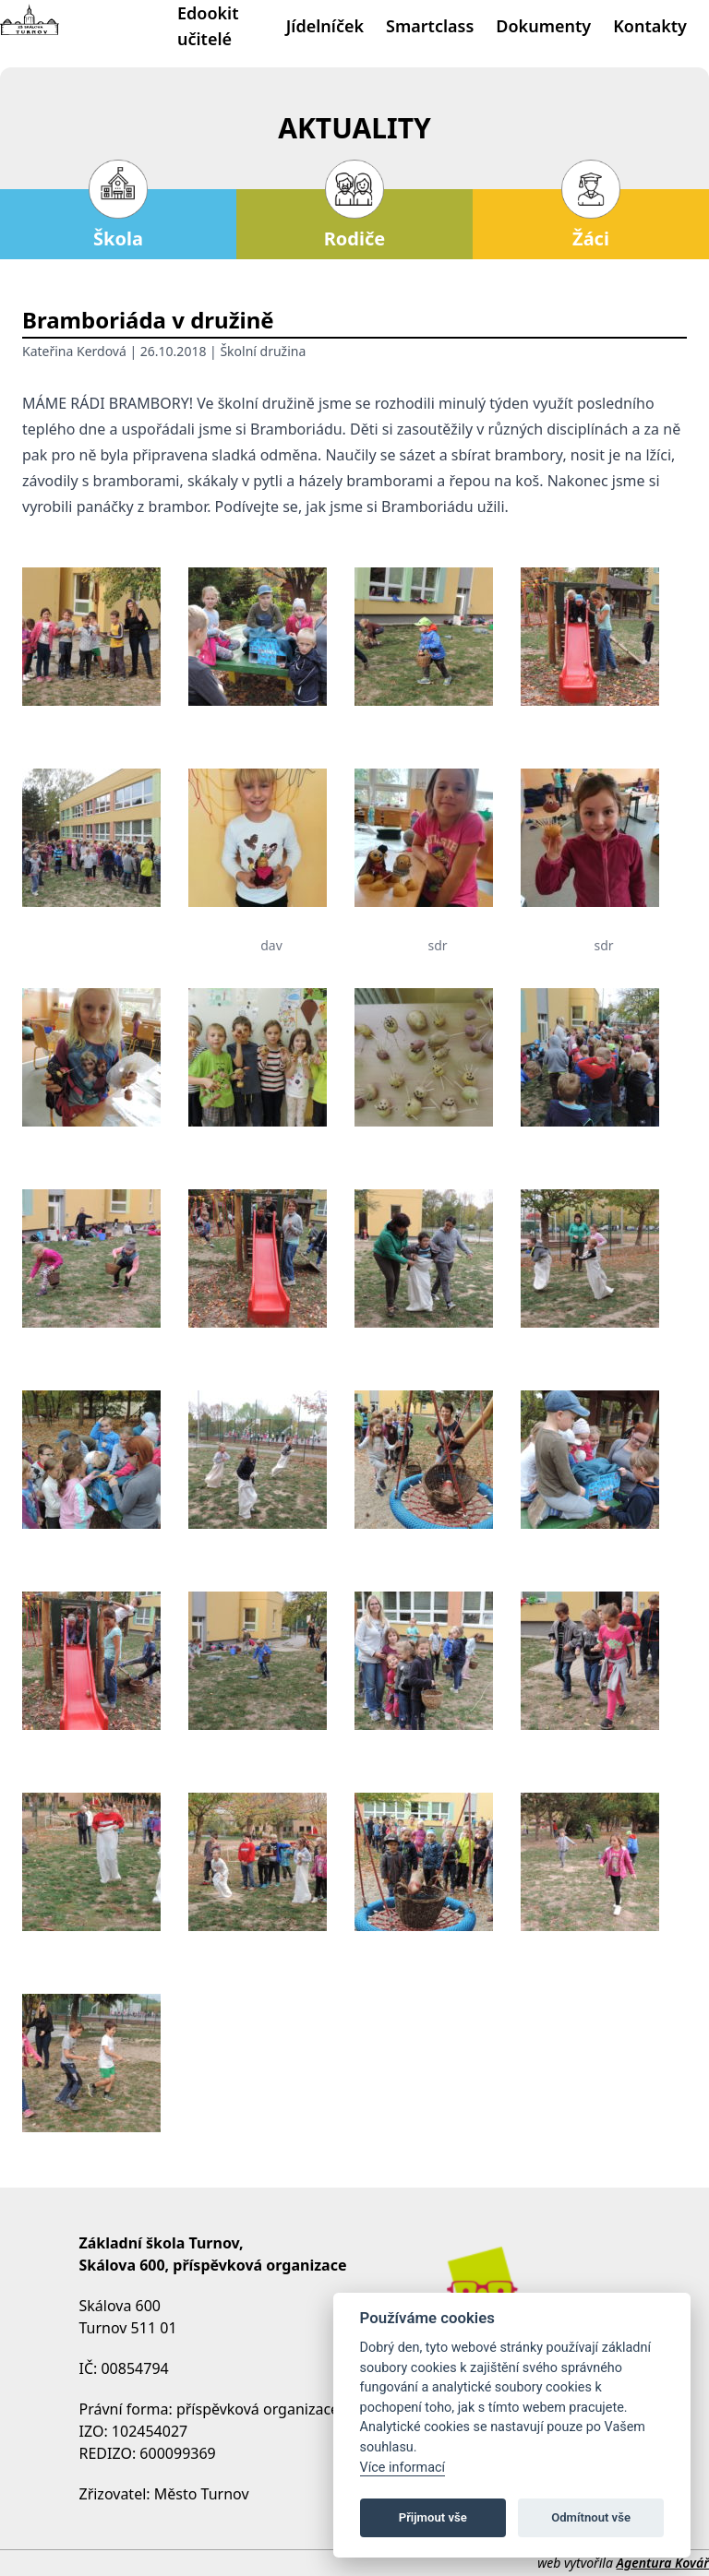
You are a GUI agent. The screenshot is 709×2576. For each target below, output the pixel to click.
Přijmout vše (433, 2517)
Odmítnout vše (591, 2517)
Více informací (403, 2467)
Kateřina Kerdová (74, 351)
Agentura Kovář (663, 2562)
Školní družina (263, 351)
